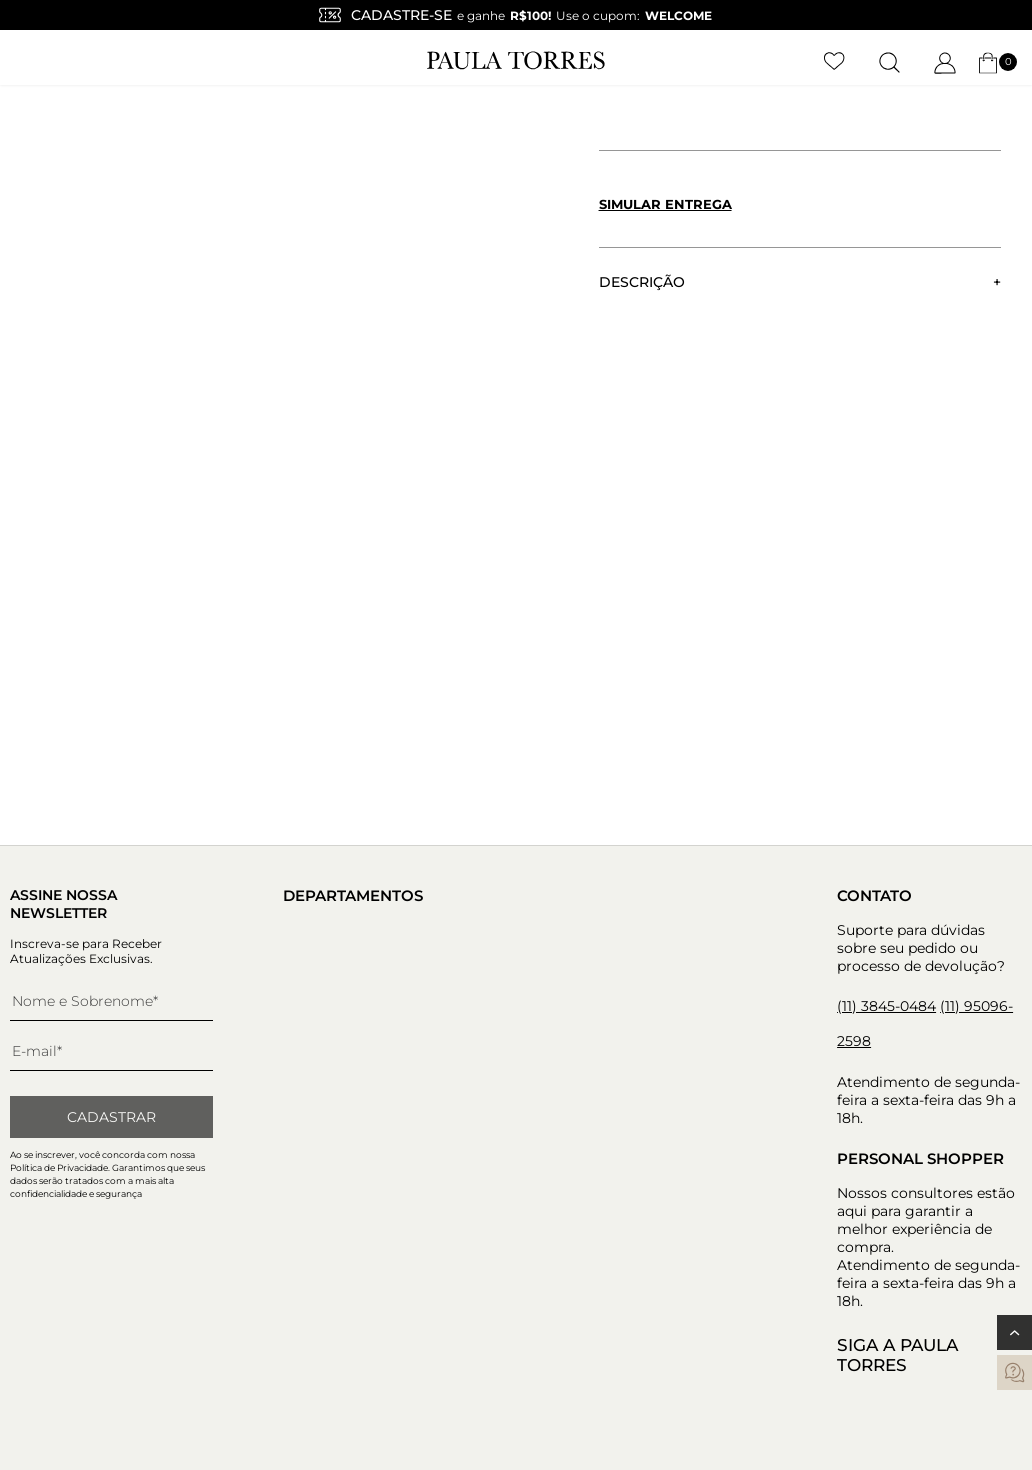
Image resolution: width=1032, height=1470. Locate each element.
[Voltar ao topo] (1014, 1332)
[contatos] (1014, 1372)
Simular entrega (665, 204)
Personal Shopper (920, 1158)
